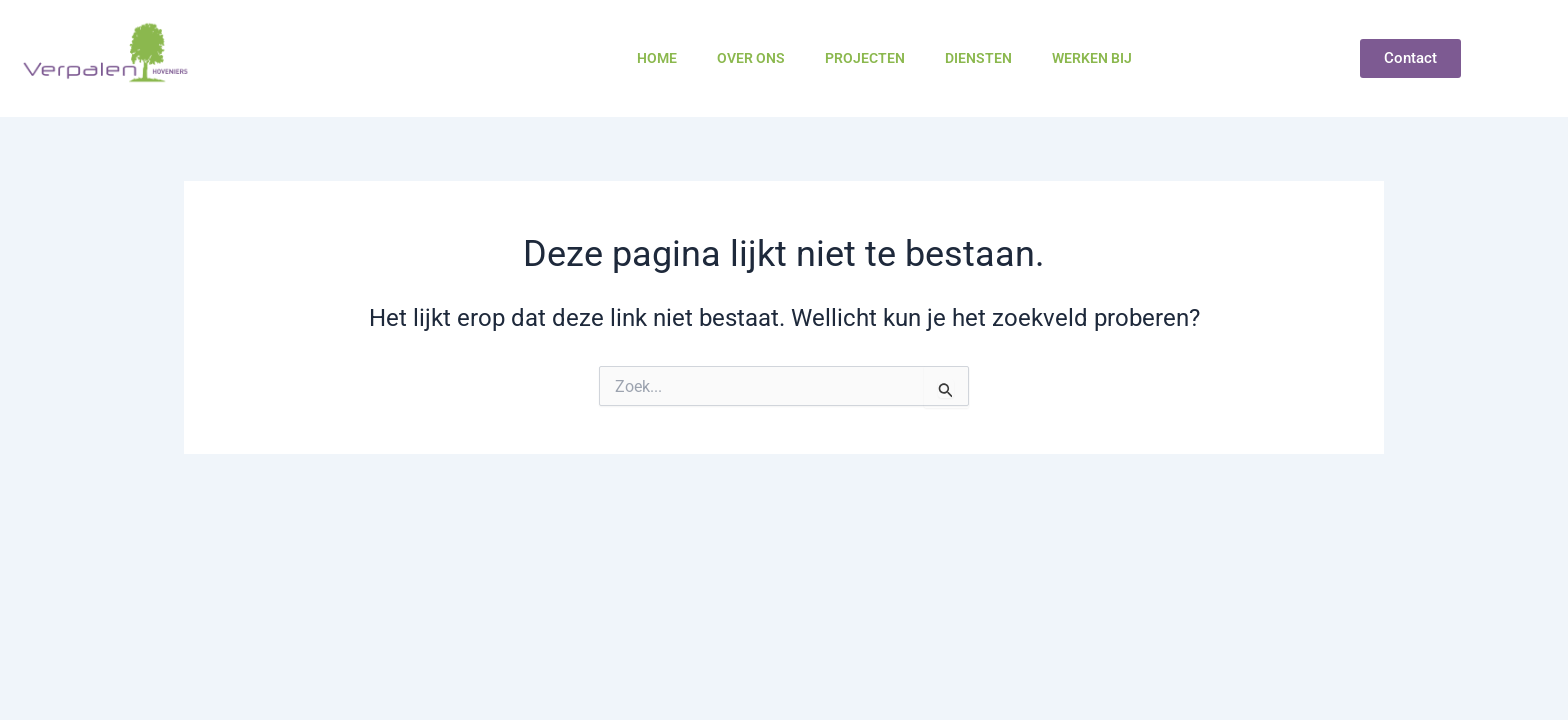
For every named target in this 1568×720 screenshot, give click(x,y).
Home (657, 58)
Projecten (865, 58)
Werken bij (1092, 58)
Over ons (751, 58)
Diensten (978, 58)
